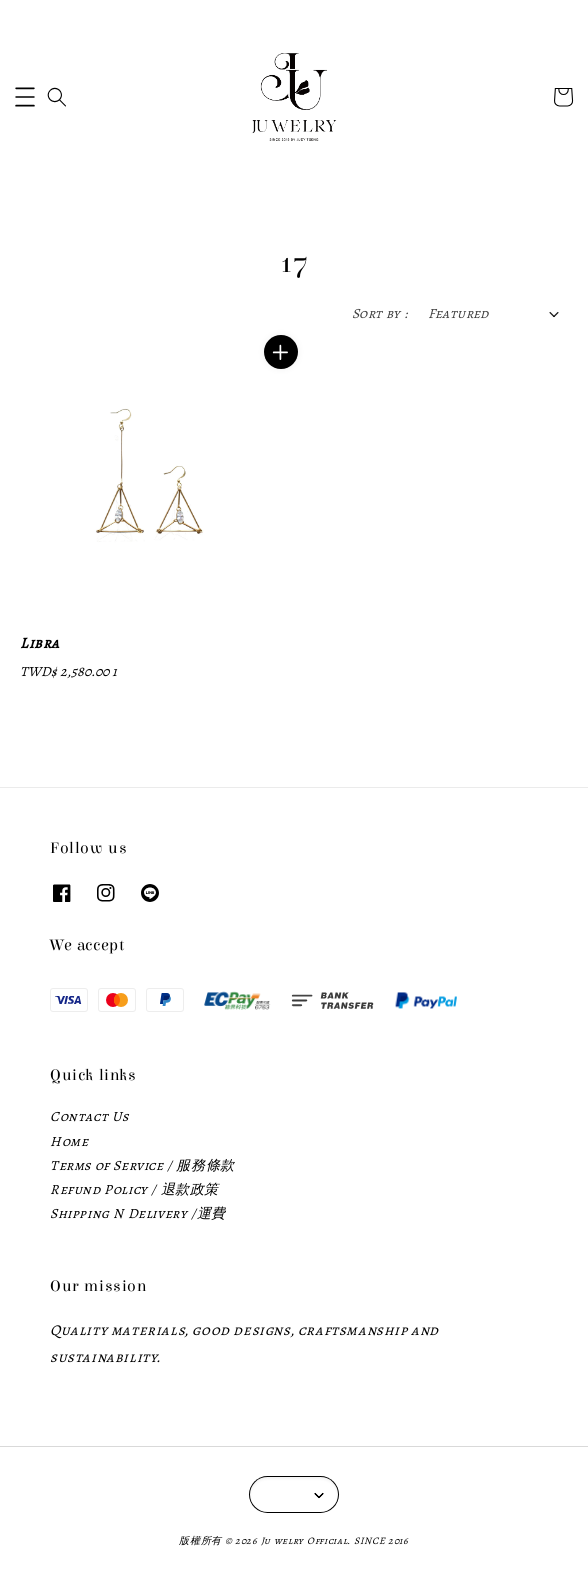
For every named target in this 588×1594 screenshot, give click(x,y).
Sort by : (380, 313)
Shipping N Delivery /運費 (138, 1213)
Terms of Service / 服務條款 (142, 1165)
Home (69, 1141)
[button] (25, 97)
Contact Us (89, 1116)
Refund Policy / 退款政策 (134, 1189)
